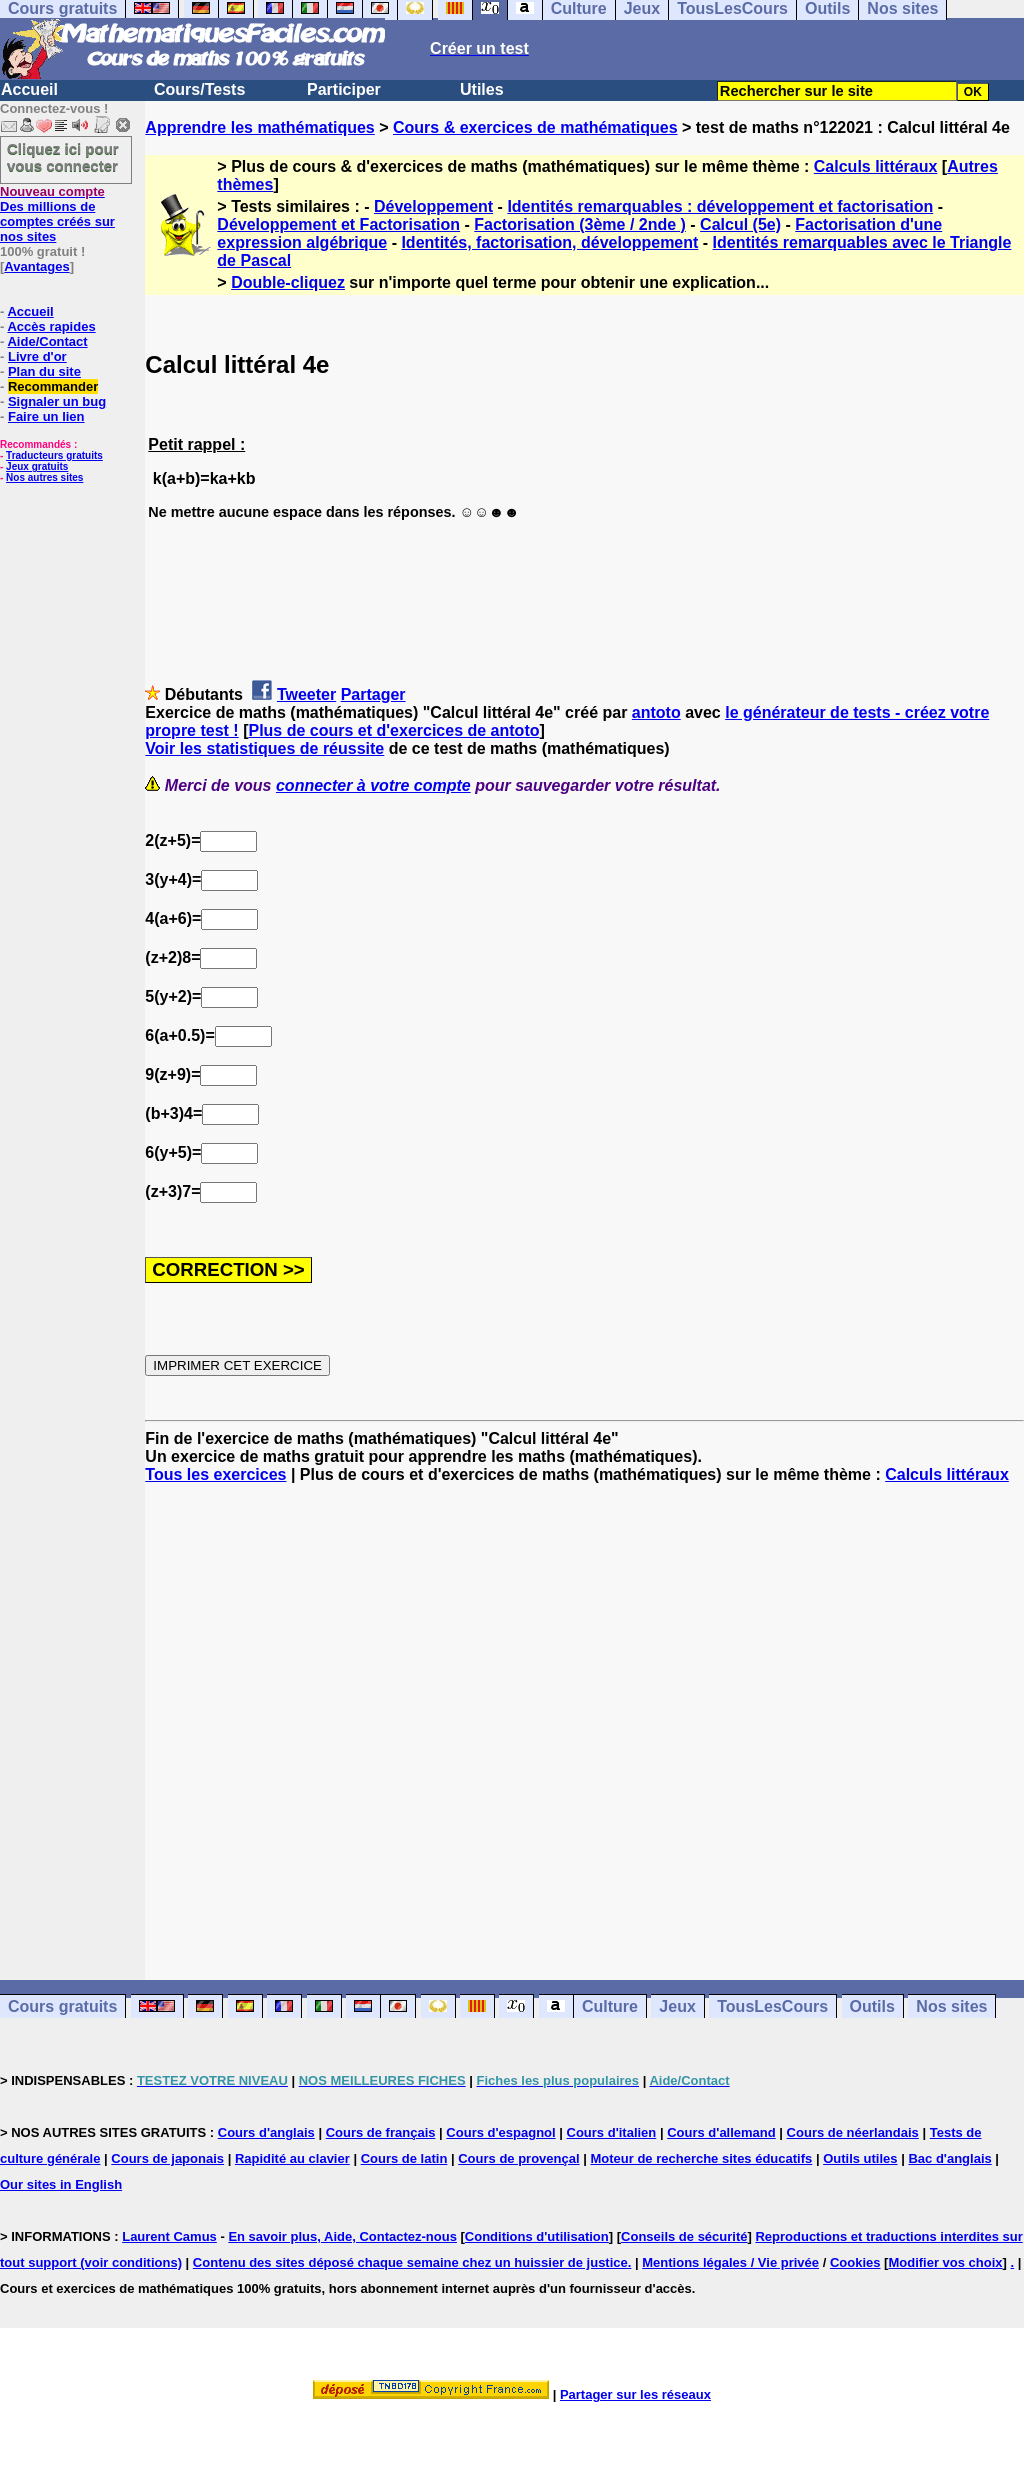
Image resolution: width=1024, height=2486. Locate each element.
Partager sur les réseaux (635, 2394)
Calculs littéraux (876, 166)
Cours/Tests (199, 89)
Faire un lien (46, 416)
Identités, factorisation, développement (549, 242)
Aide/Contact (47, 341)
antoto (656, 712)
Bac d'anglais (949, 2158)
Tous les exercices (215, 1474)
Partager (373, 694)
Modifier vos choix (945, 2262)
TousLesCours (772, 2006)
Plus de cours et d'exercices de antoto (393, 730)
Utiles (482, 89)
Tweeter (306, 694)
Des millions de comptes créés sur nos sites (57, 214)
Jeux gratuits (37, 466)
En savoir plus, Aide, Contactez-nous (342, 2236)
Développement (433, 206)
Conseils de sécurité (684, 2236)
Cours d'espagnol (500, 2132)
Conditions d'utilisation (537, 2236)
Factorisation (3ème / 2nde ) (580, 224)
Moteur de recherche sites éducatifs (701, 2158)
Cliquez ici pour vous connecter (63, 157)
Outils (872, 2006)
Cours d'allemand (721, 2132)
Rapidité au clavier (292, 2158)
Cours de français (381, 2132)
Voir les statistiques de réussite (264, 748)
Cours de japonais (167, 2158)
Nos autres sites (44, 477)
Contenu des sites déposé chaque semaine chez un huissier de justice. (412, 2262)
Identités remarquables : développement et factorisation (720, 206)
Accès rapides (51, 326)
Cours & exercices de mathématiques (535, 127)
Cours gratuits (62, 2006)
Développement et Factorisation (338, 224)
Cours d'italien (612, 2132)
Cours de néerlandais (853, 2132)
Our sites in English (61, 2184)
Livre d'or (37, 356)
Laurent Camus (169, 2236)
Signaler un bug (57, 401)
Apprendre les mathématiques (259, 127)
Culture (610, 2006)
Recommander (53, 386)
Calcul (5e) (740, 224)
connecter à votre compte (373, 785)
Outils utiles (860, 2158)
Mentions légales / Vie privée (730, 2262)
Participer (344, 89)
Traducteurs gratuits (54, 455)
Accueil (29, 89)
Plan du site (44, 371)
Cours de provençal (518, 2158)
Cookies (855, 2262)
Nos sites (951, 2006)
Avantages (36, 266)
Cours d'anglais (266, 2132)
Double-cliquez (288, 282)
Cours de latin (404, 2158)
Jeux (677, 2006)
